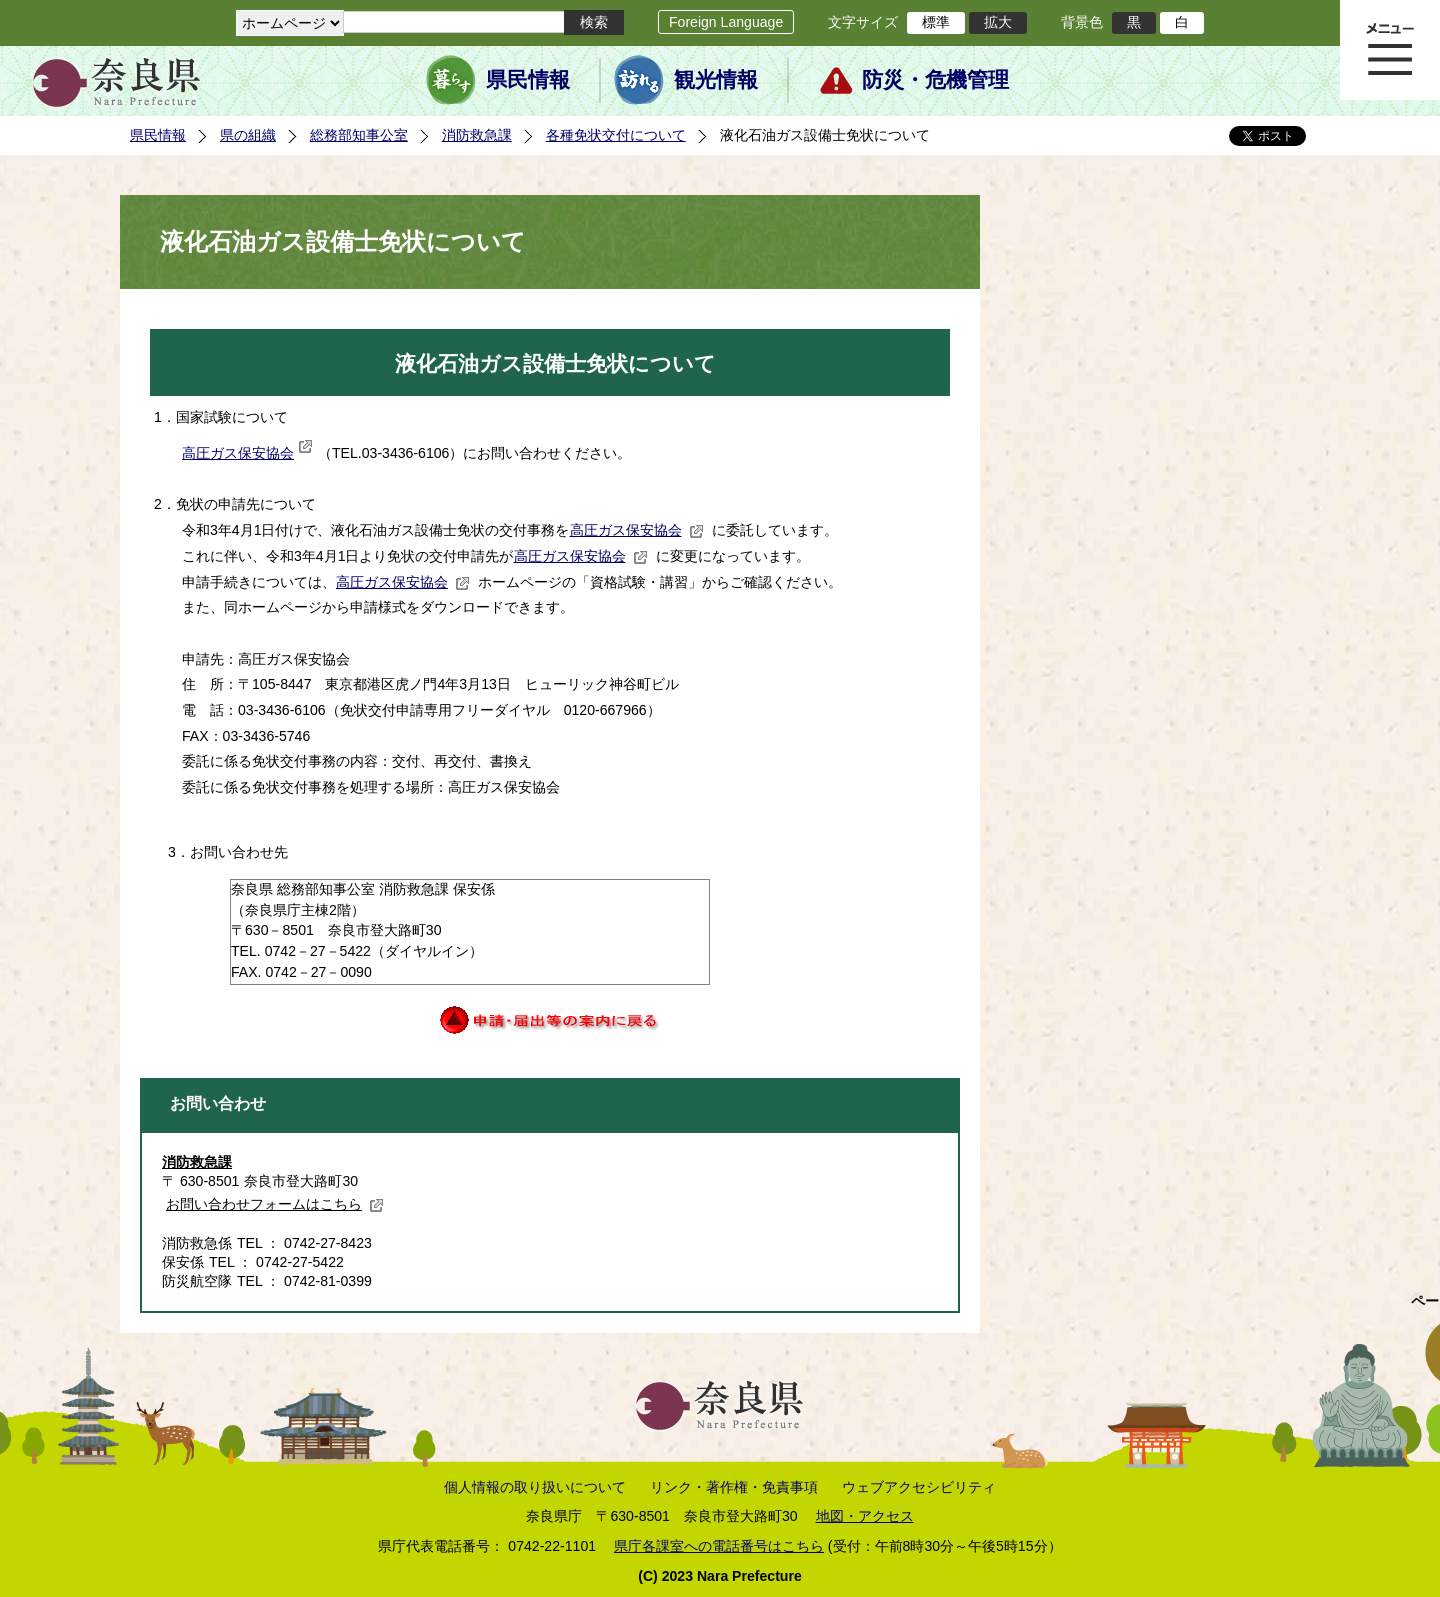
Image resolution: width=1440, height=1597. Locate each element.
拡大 (998, 22)
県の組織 (248, 135)
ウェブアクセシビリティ (919, 1487)
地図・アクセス (865, 1516)
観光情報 (716, 80)
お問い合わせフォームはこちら (275, 1204)
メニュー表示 (1390, 50)
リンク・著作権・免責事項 (734, 1487)
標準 (936, 22)
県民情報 (528, 80)
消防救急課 (477, 135)
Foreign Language (726, 22)
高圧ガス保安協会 (247, 453)
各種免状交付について (616, 135)
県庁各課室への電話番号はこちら (719, 1546)
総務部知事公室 (359, 135)
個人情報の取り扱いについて (535, 1487)
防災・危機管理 (935, 80)
